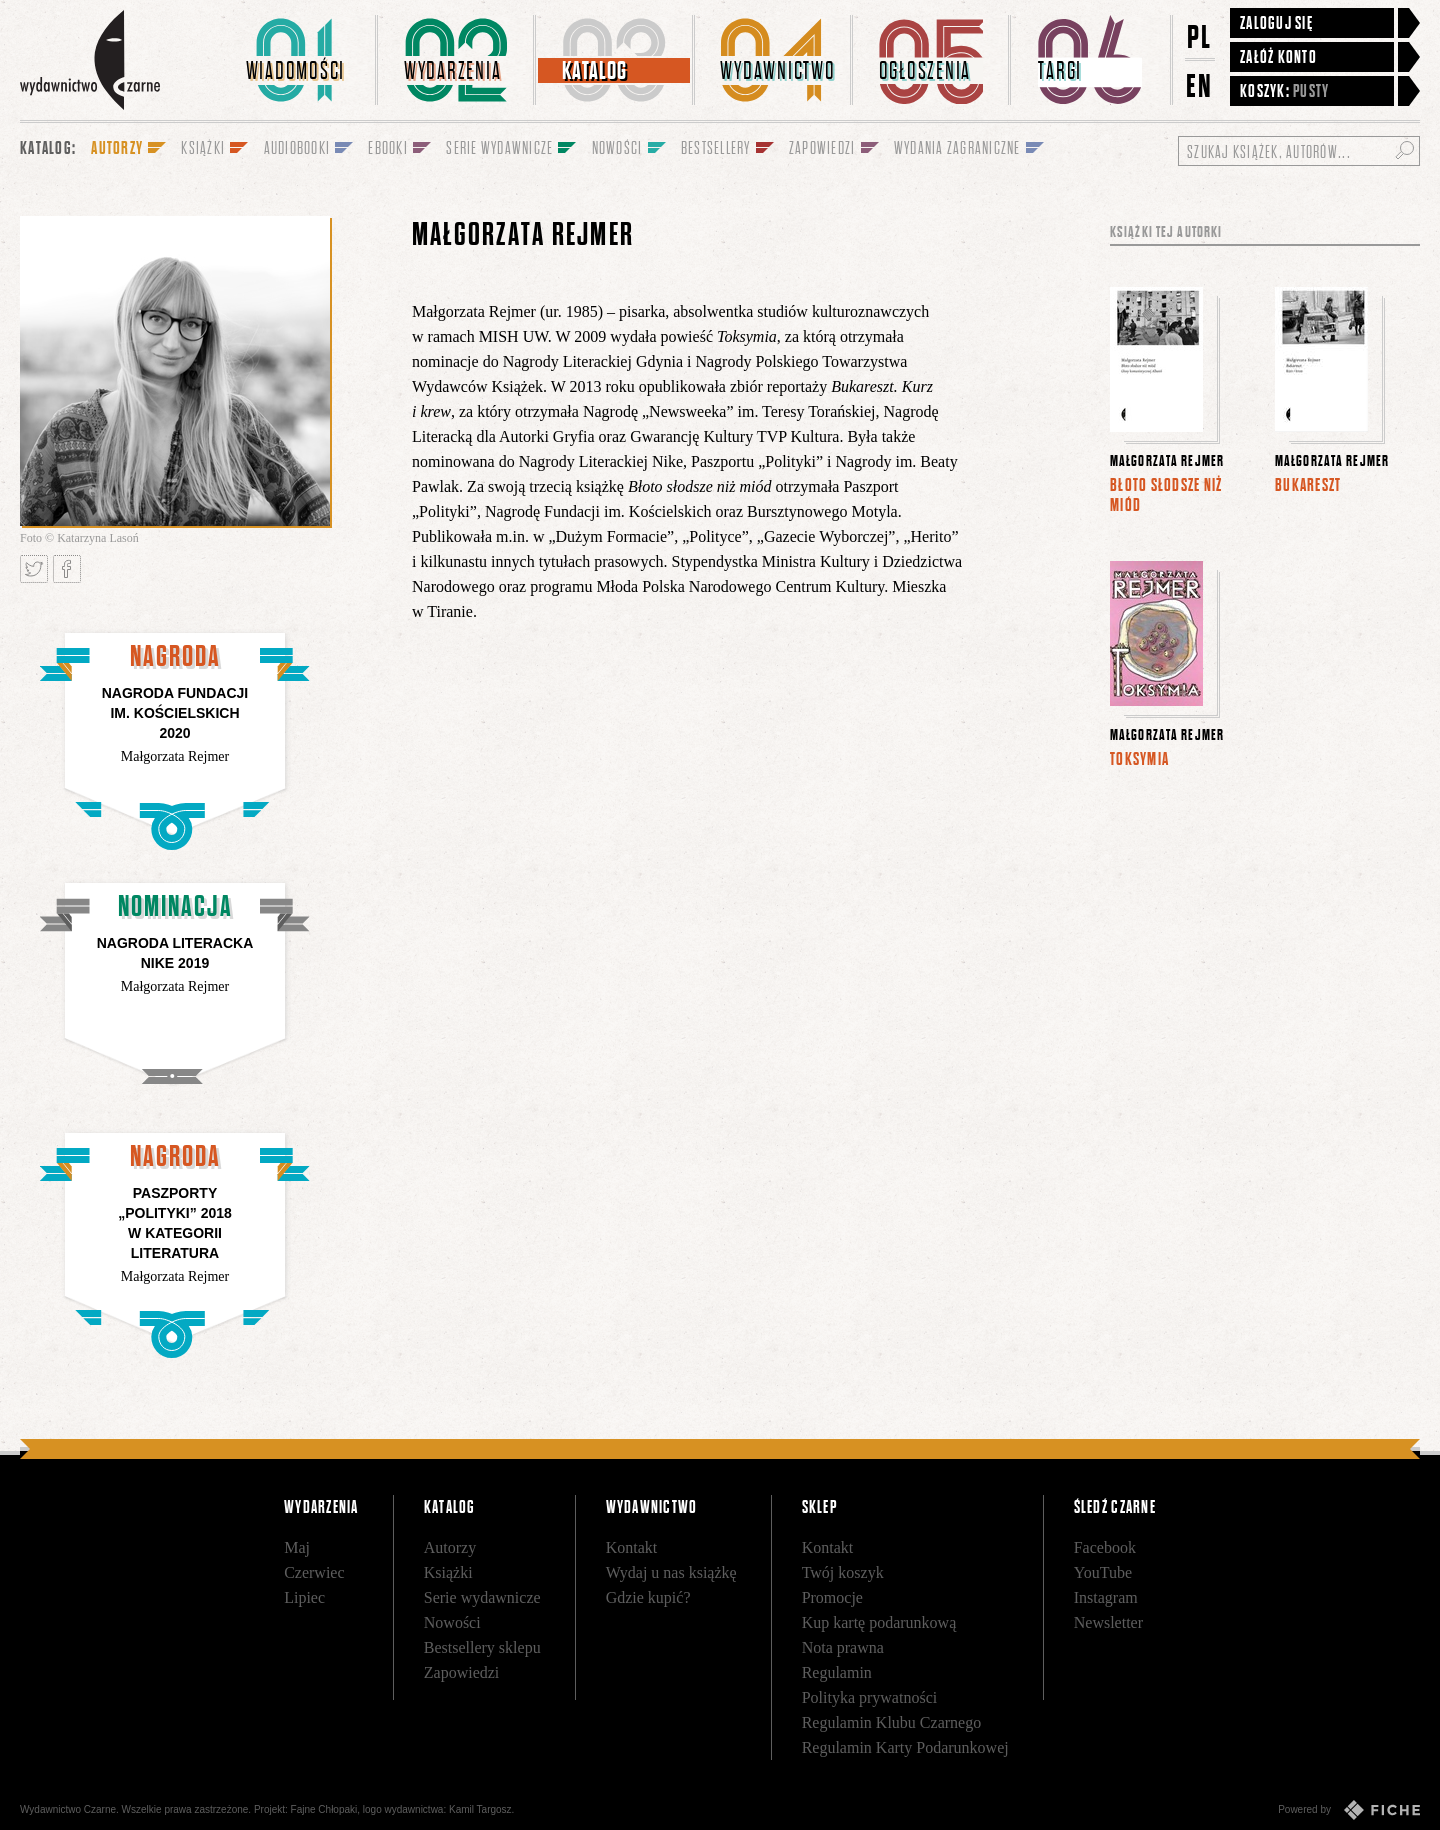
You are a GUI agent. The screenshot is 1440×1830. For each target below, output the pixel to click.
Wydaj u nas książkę (671, 1572)
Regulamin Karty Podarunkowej (905, 1747)
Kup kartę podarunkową (879, 1622)
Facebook (1105, 1547)
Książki (448, 1572)
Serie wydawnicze (482, 1597)
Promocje (832, 1597)
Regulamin (837, 1672)
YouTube (1103, 1572)
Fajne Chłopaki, (325, 1809)
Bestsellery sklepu (482, 1647)
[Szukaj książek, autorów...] (1299, 151)
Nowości (452, 1622)
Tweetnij (34, 569)
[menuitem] (299, 60)
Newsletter (1108, 1622)
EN (1200, 85)
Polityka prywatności (870, 1697)
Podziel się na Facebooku (67, 569)
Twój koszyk (843, 1572)
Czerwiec (314, 1572)
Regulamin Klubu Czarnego (892, 1722)
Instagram (1106, 1597)
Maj (297, 1547)
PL (1200, 36)
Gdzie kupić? (648, 1597)
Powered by (1349, 1810)
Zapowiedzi (462, 1672)
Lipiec (304, 1597)
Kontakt (632, 1547)
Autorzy (450, 1547)
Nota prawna (843, 1647)
